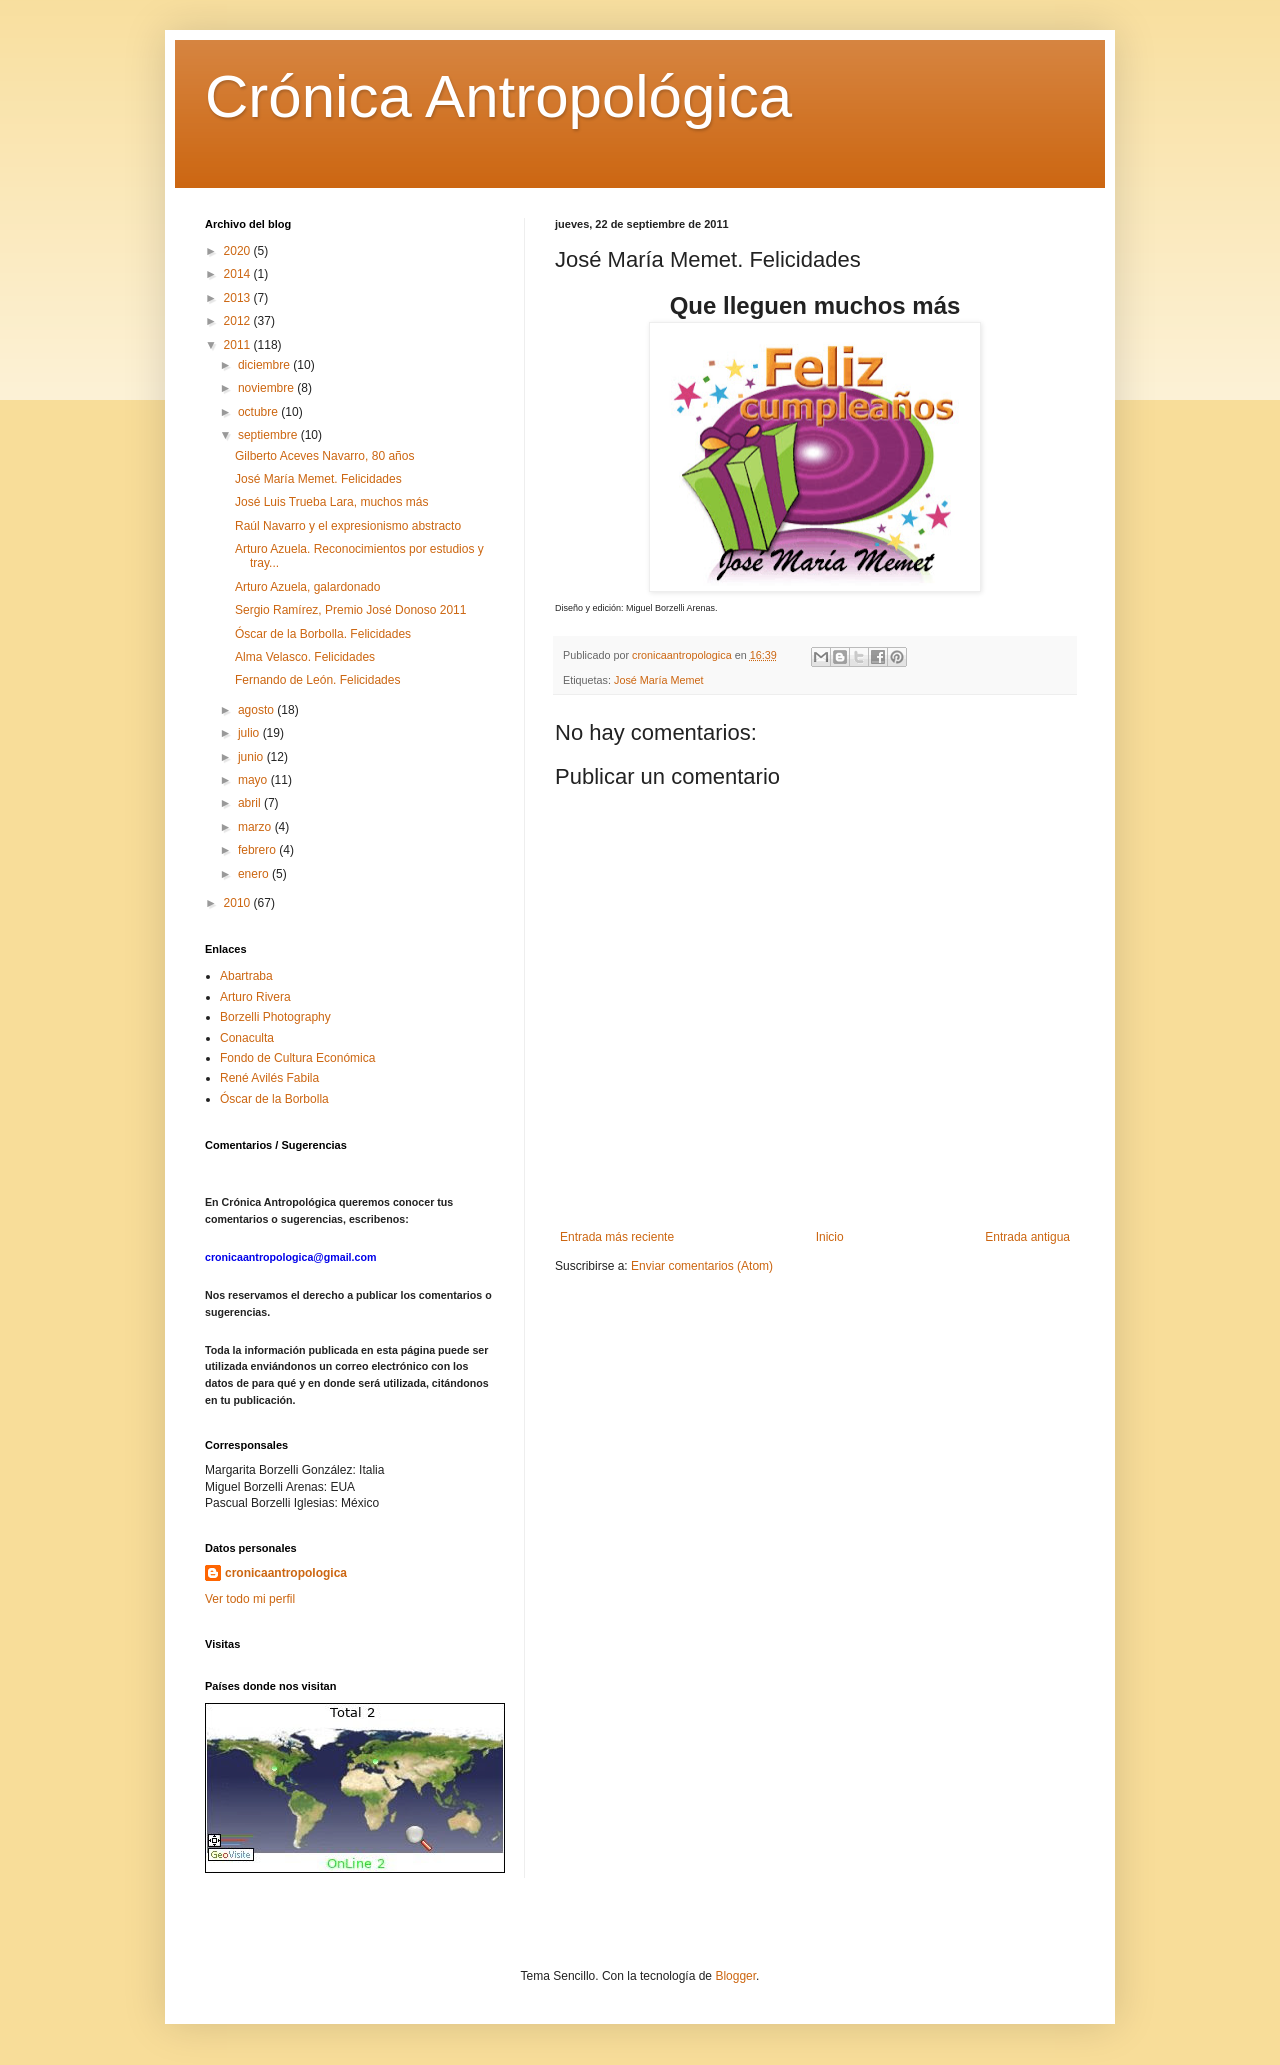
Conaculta (247, 1038)
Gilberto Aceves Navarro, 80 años (324, 456)
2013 (239, 298)
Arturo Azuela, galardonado (307, 587)
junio (252, 757)
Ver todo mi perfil (250, 1599)
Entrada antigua (1027, 1237)
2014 (239, 274)
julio (250, 733)
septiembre (269, 435)
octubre (259, 412)
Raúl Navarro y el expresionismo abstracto (348, 526)
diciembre (265, 365)
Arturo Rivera (255, 997)
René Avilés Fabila (269, 1078)
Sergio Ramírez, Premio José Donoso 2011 (350, 610)
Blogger (735, 1976)
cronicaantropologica (286, 1573)
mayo (254, 780)
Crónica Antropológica (498, 96)
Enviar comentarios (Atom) (702, 1266)
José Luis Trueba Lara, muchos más (331, 502)
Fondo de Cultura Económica (297, 1058)
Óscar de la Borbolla (274, 1099)
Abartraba (246, 976)
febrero (258, 850)
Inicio (830, 1237)
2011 (239, 345)
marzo (256, 827)
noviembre (267, 388)
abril (251, 803)
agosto (257, 710)
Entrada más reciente (617, 1237)
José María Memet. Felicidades (318, 479)
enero (255, 874)
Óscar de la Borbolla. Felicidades (323, 634)
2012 (239, 321)
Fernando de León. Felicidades (317, 680)
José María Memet (658, 680)
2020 (239, 251)
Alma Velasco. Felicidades (305, 657)
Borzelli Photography (275, 1017)
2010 (239, 903)
